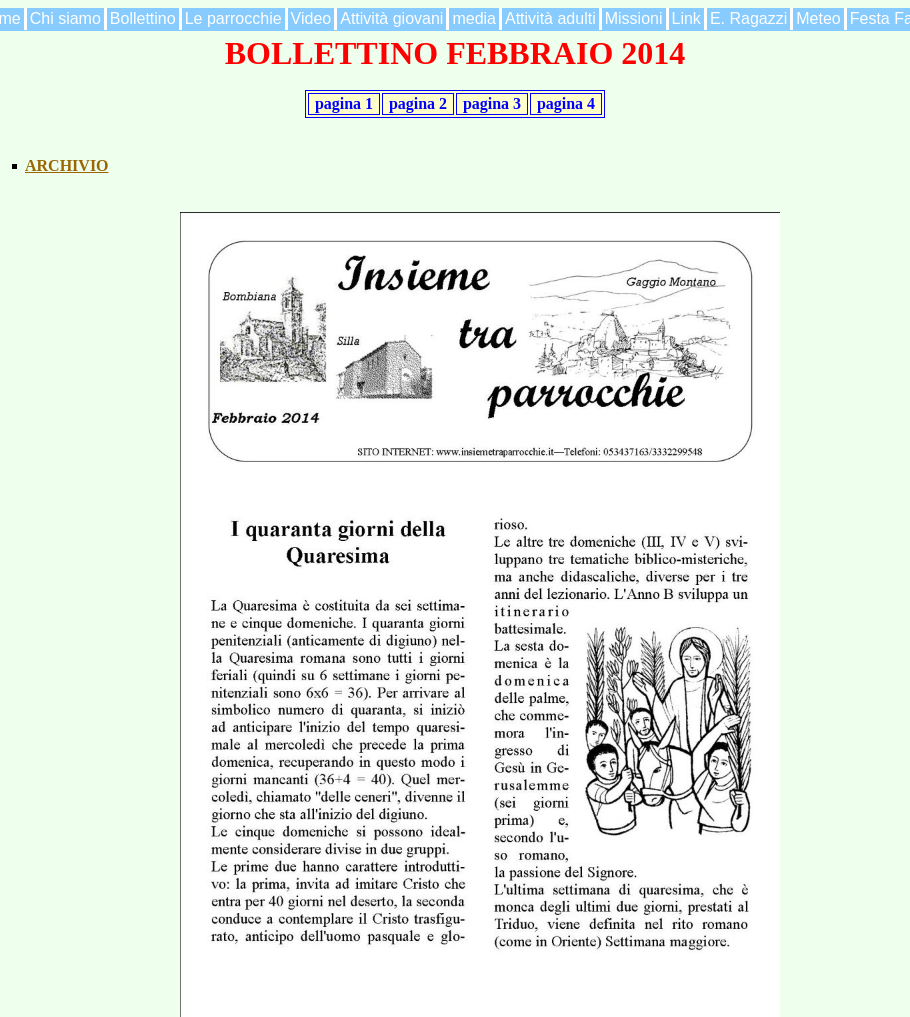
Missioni (634, 18)
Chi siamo (65, 18)
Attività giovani (391, 18)
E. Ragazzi (748, 18)
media (474, 18)
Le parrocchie (233, 18)
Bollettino (143, 18)
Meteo (818, 18)
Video (311, 18)
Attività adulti (550, 18)
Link (686, 18)
